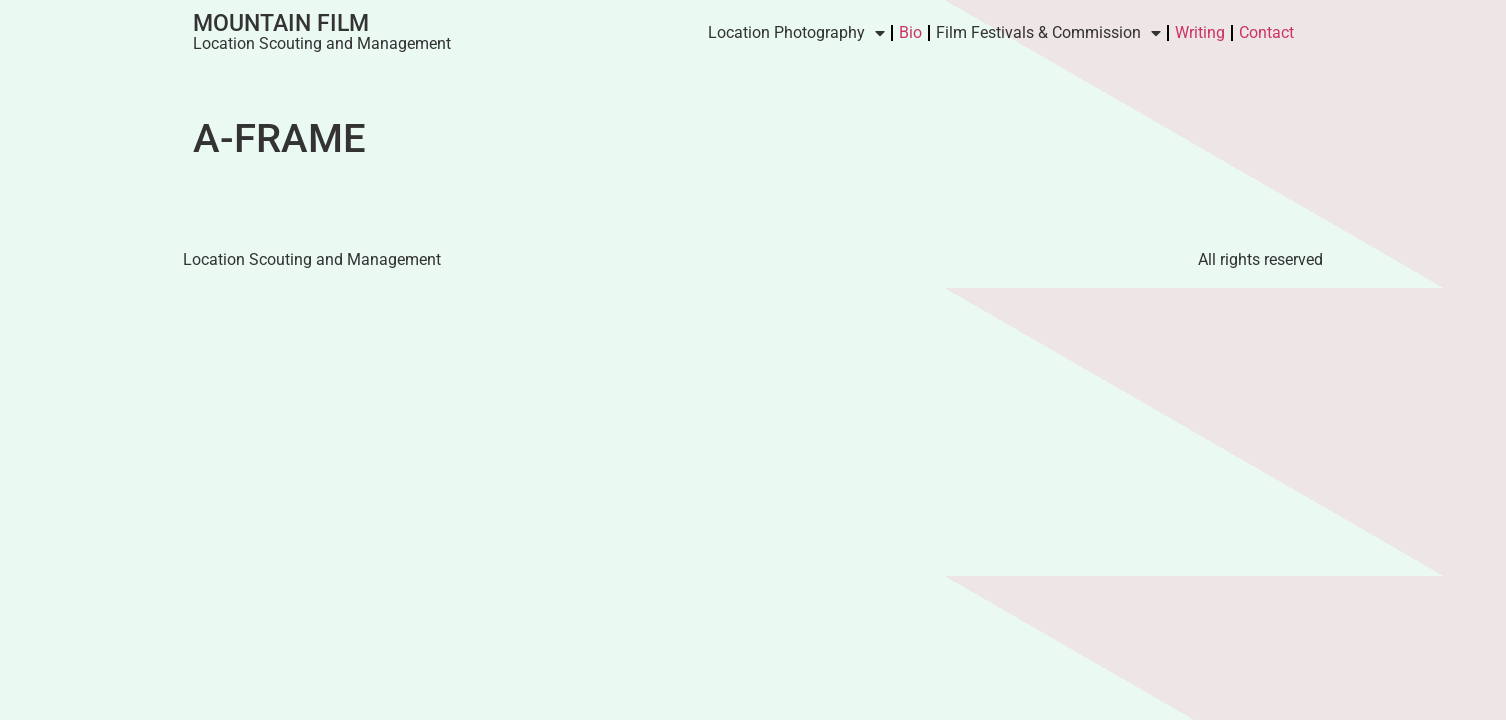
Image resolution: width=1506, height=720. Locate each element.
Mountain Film (281, 23)
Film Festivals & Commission (1048, 33)
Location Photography (796, 33)
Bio (910, 32)
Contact (1266, 32)
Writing (1200, 32)
